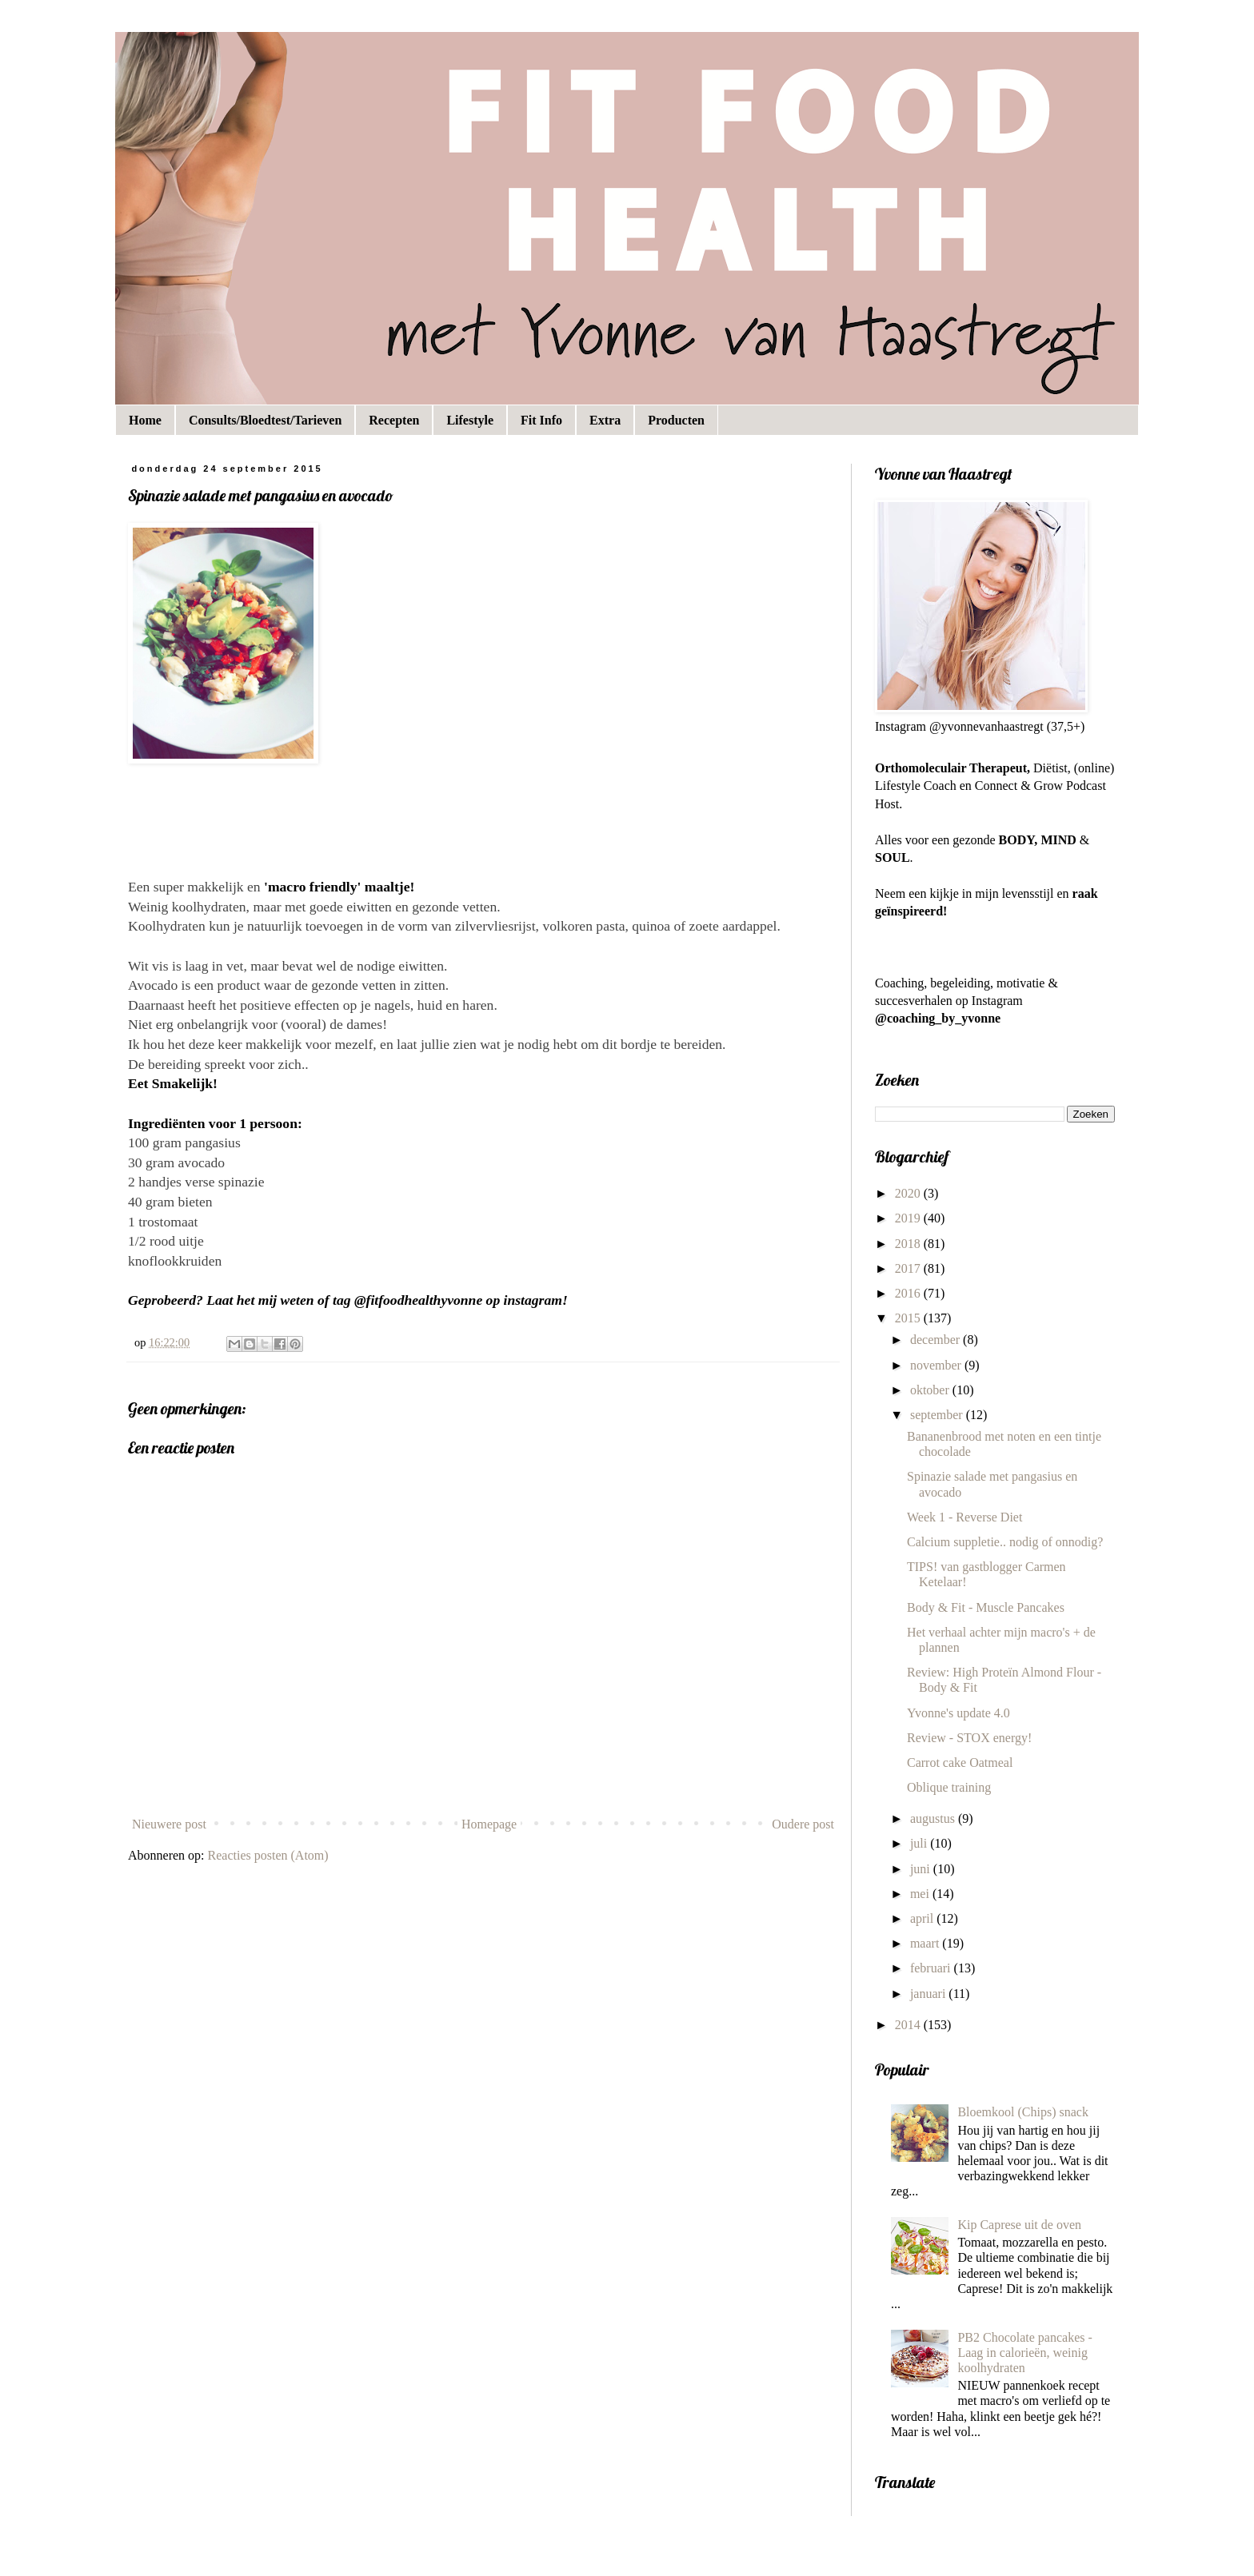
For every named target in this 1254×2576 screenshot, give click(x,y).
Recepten (394, 420)
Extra (605, 420)
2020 (909, 1193)
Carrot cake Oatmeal (959, 1762)
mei (921, 1893)
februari (932, 1968)
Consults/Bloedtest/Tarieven (265, 420)
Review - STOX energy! (969, 1738)
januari (929, 1993)
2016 (909, 1293)
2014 (909, 2025)
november (937, 1365)
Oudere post (803, 1824)
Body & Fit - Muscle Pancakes (985, 1607)
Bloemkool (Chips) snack (1022, 2112)
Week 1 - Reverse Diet (964, 1517)
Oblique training (949, 1787)
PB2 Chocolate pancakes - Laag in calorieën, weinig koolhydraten (1024, 2353)
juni (921, 1869)
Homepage (489, 1824)
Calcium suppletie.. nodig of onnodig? (1005, 1542)
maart (926, 1943)
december (936, 1339)
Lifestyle (469, 420)
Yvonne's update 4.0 (958, 1713)
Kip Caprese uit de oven (1019, 2224)
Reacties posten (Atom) (268, 1855)
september (938, 1415)
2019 (909, 1218)
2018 (909, 1243)
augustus (934, 1818)
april (923, 1918)
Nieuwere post (169, 1824)
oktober (931, 1390)
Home (145, 420)
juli (920, 1843)
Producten (676, 420)
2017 (909, 1268)
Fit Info (541, 420)
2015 (909, 1318)
